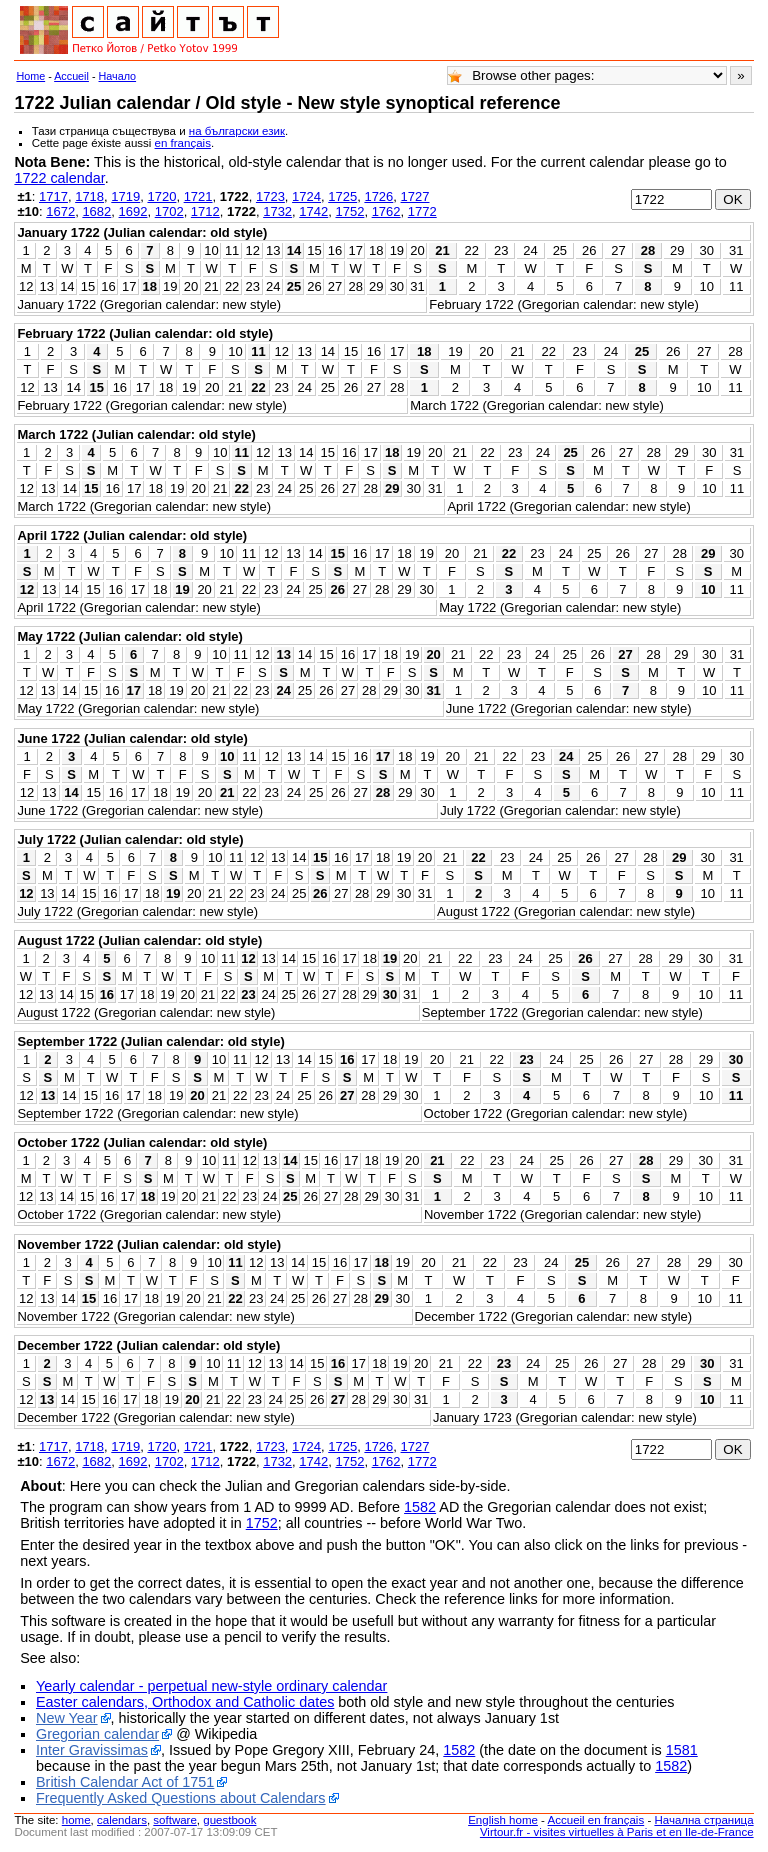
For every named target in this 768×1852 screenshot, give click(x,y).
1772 (422, 211)
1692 (133, 211)
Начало (118, 76)
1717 (53, 196)
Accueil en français (596, 1820)
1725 (342, 196)
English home (503, 1820)
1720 (161, 196)
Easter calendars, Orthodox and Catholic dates (185, 1702)
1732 (277, 211)
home (76, 1820)
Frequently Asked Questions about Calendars (181, 1798)
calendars (122, 1820)
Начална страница (703, 1820)
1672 (60, 211)
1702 (169, 211)
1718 (89, 196)
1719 (125, 196)
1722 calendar (59, 178)
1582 (420, 1507)
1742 (313, 211)
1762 (386, 211)
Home (30, 76)
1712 (205, 211)
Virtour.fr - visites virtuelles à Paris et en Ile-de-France (617, 1832)
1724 (306, 196)
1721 (198, 196)
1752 (349, 211)
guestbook (229, 1820)
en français (183, 143)
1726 (378, 196)
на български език (237, 131)
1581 (682, 1750)
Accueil (71, 76)
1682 (96, 211)
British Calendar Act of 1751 (125, 1782)
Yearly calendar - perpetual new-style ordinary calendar (211, 1686)
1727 (415, 196)
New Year (67, 1718)
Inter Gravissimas (92, 1750)
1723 (270, 196)
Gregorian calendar (97, 1734)
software (175, 1820)
